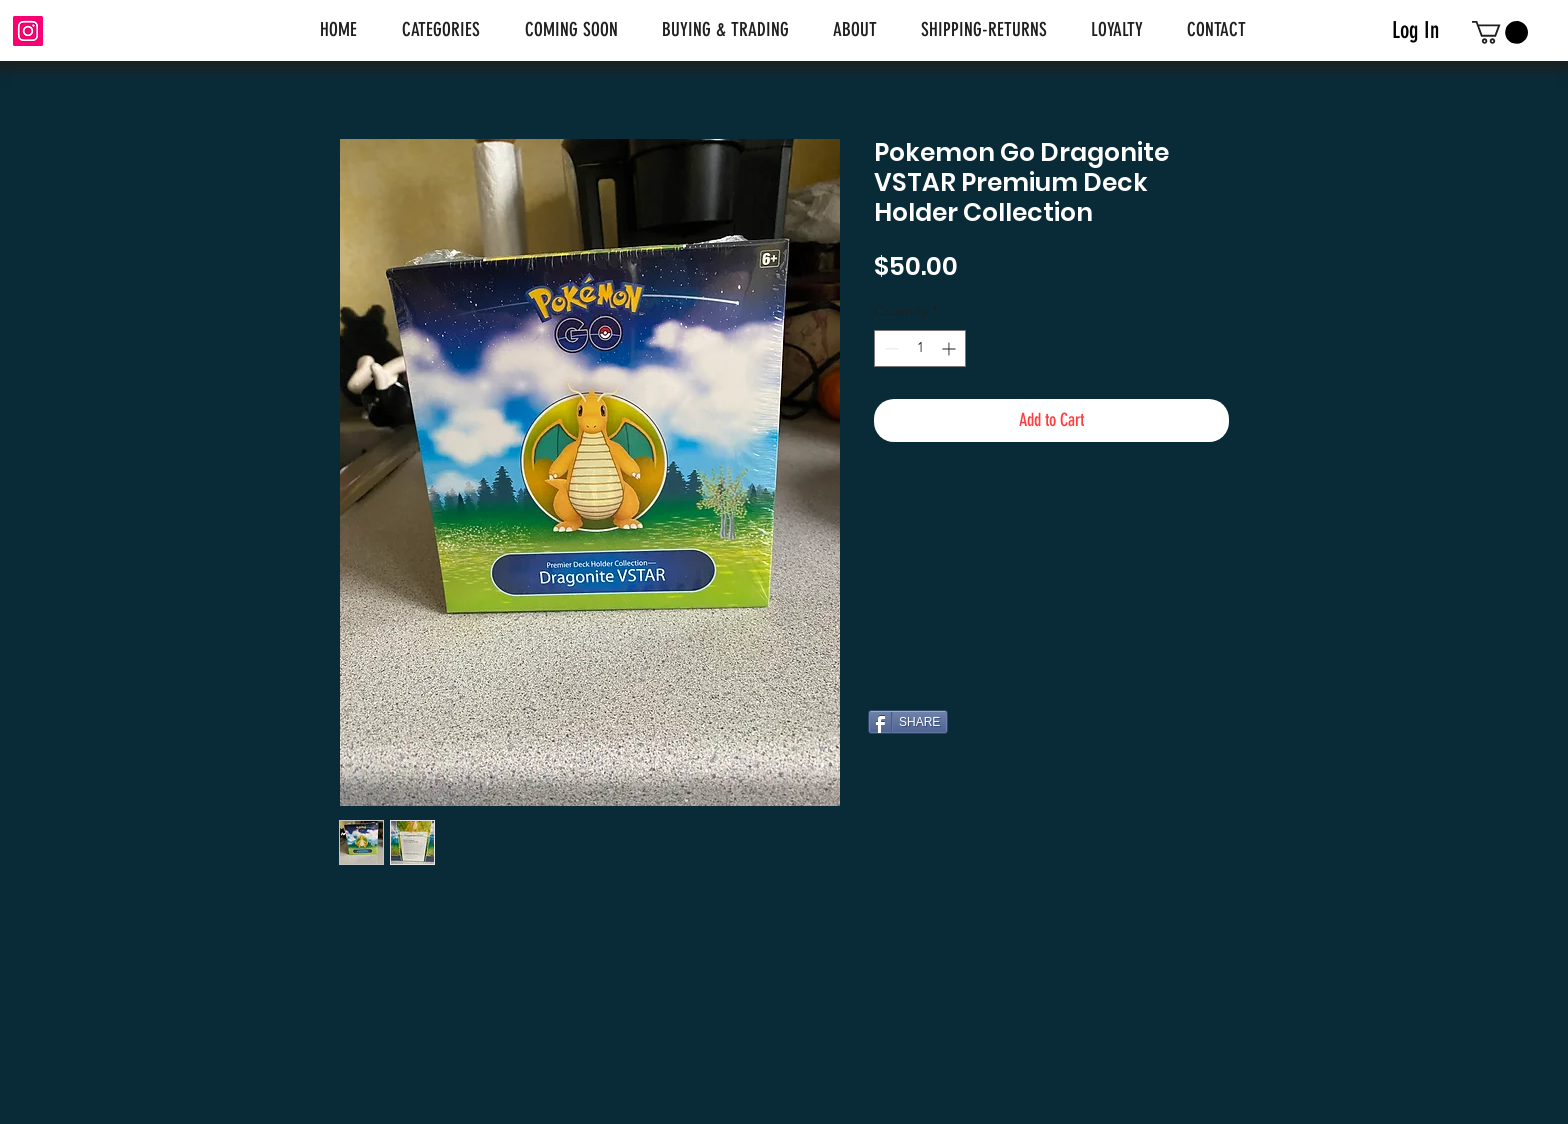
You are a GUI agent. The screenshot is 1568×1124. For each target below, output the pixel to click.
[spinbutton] (920, 348)
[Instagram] (28, 31)
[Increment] (950, 348)
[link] (1500, 32)
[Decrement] (889, 348)
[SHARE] (908, 722)
